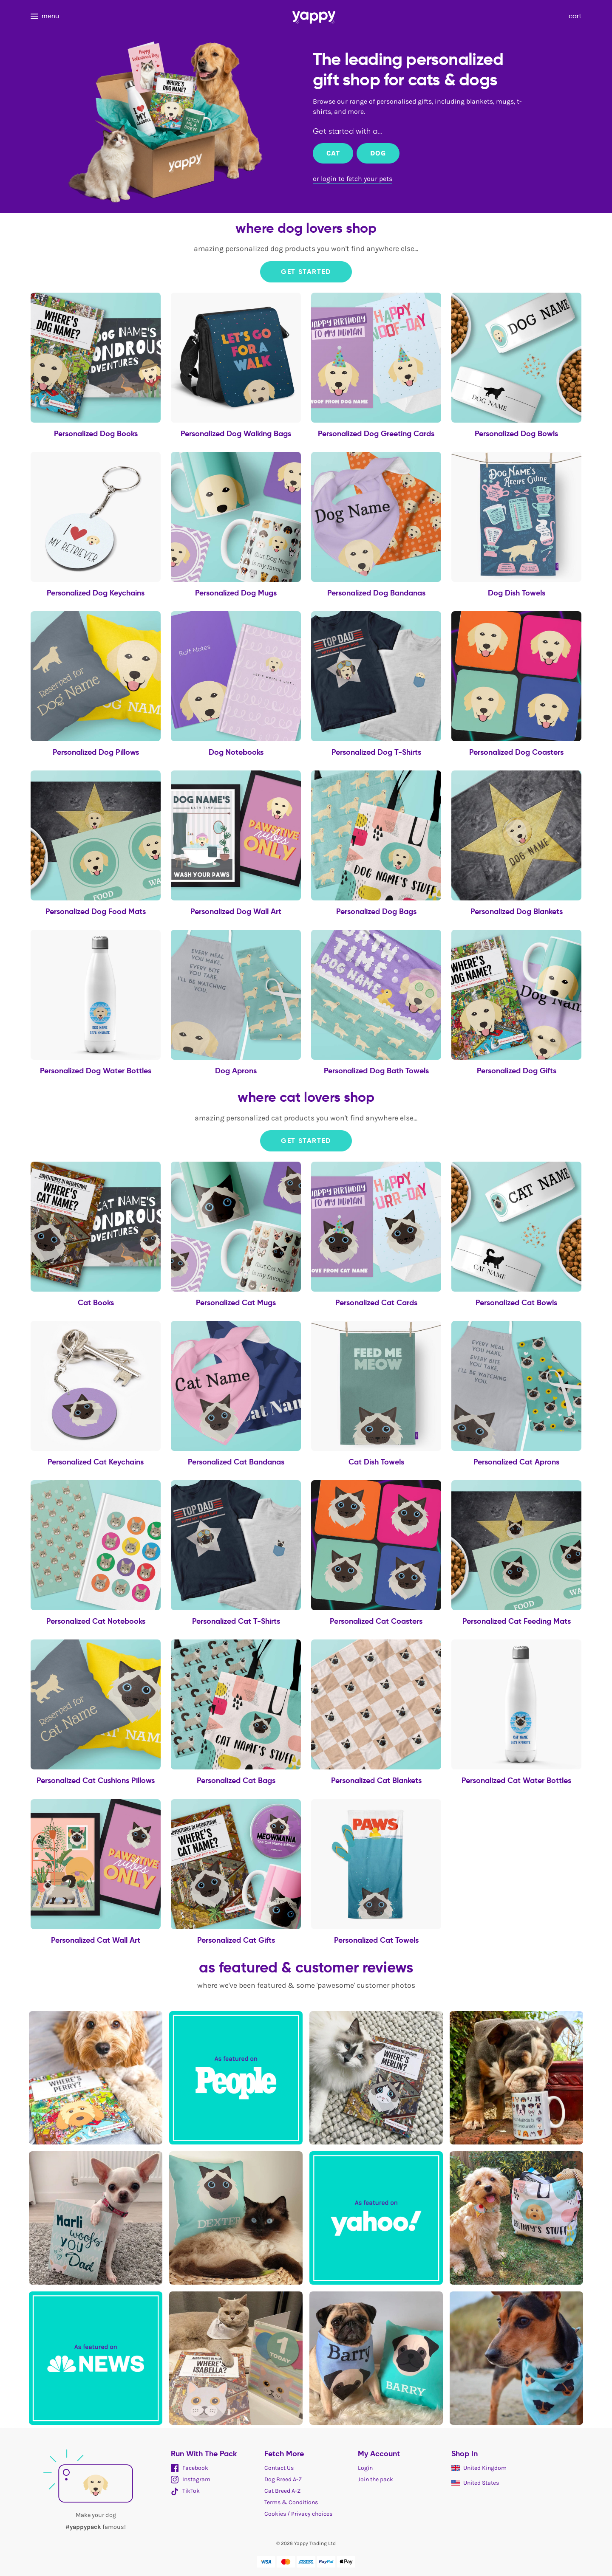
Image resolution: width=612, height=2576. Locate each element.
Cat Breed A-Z (282, 2490)
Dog (377, 153)
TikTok (185, 2490)
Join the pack (375, 2479)
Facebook (189, 2468)
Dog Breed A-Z (283, 2479)
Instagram (190, 2479)
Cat (333, 153)
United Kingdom (479, 2468)
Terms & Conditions (291, 2502)
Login (365, 2468)
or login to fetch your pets (352, 179)
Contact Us (279, 2468)
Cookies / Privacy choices (298, 2513)
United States (475, 2482)
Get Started (306, 271)
